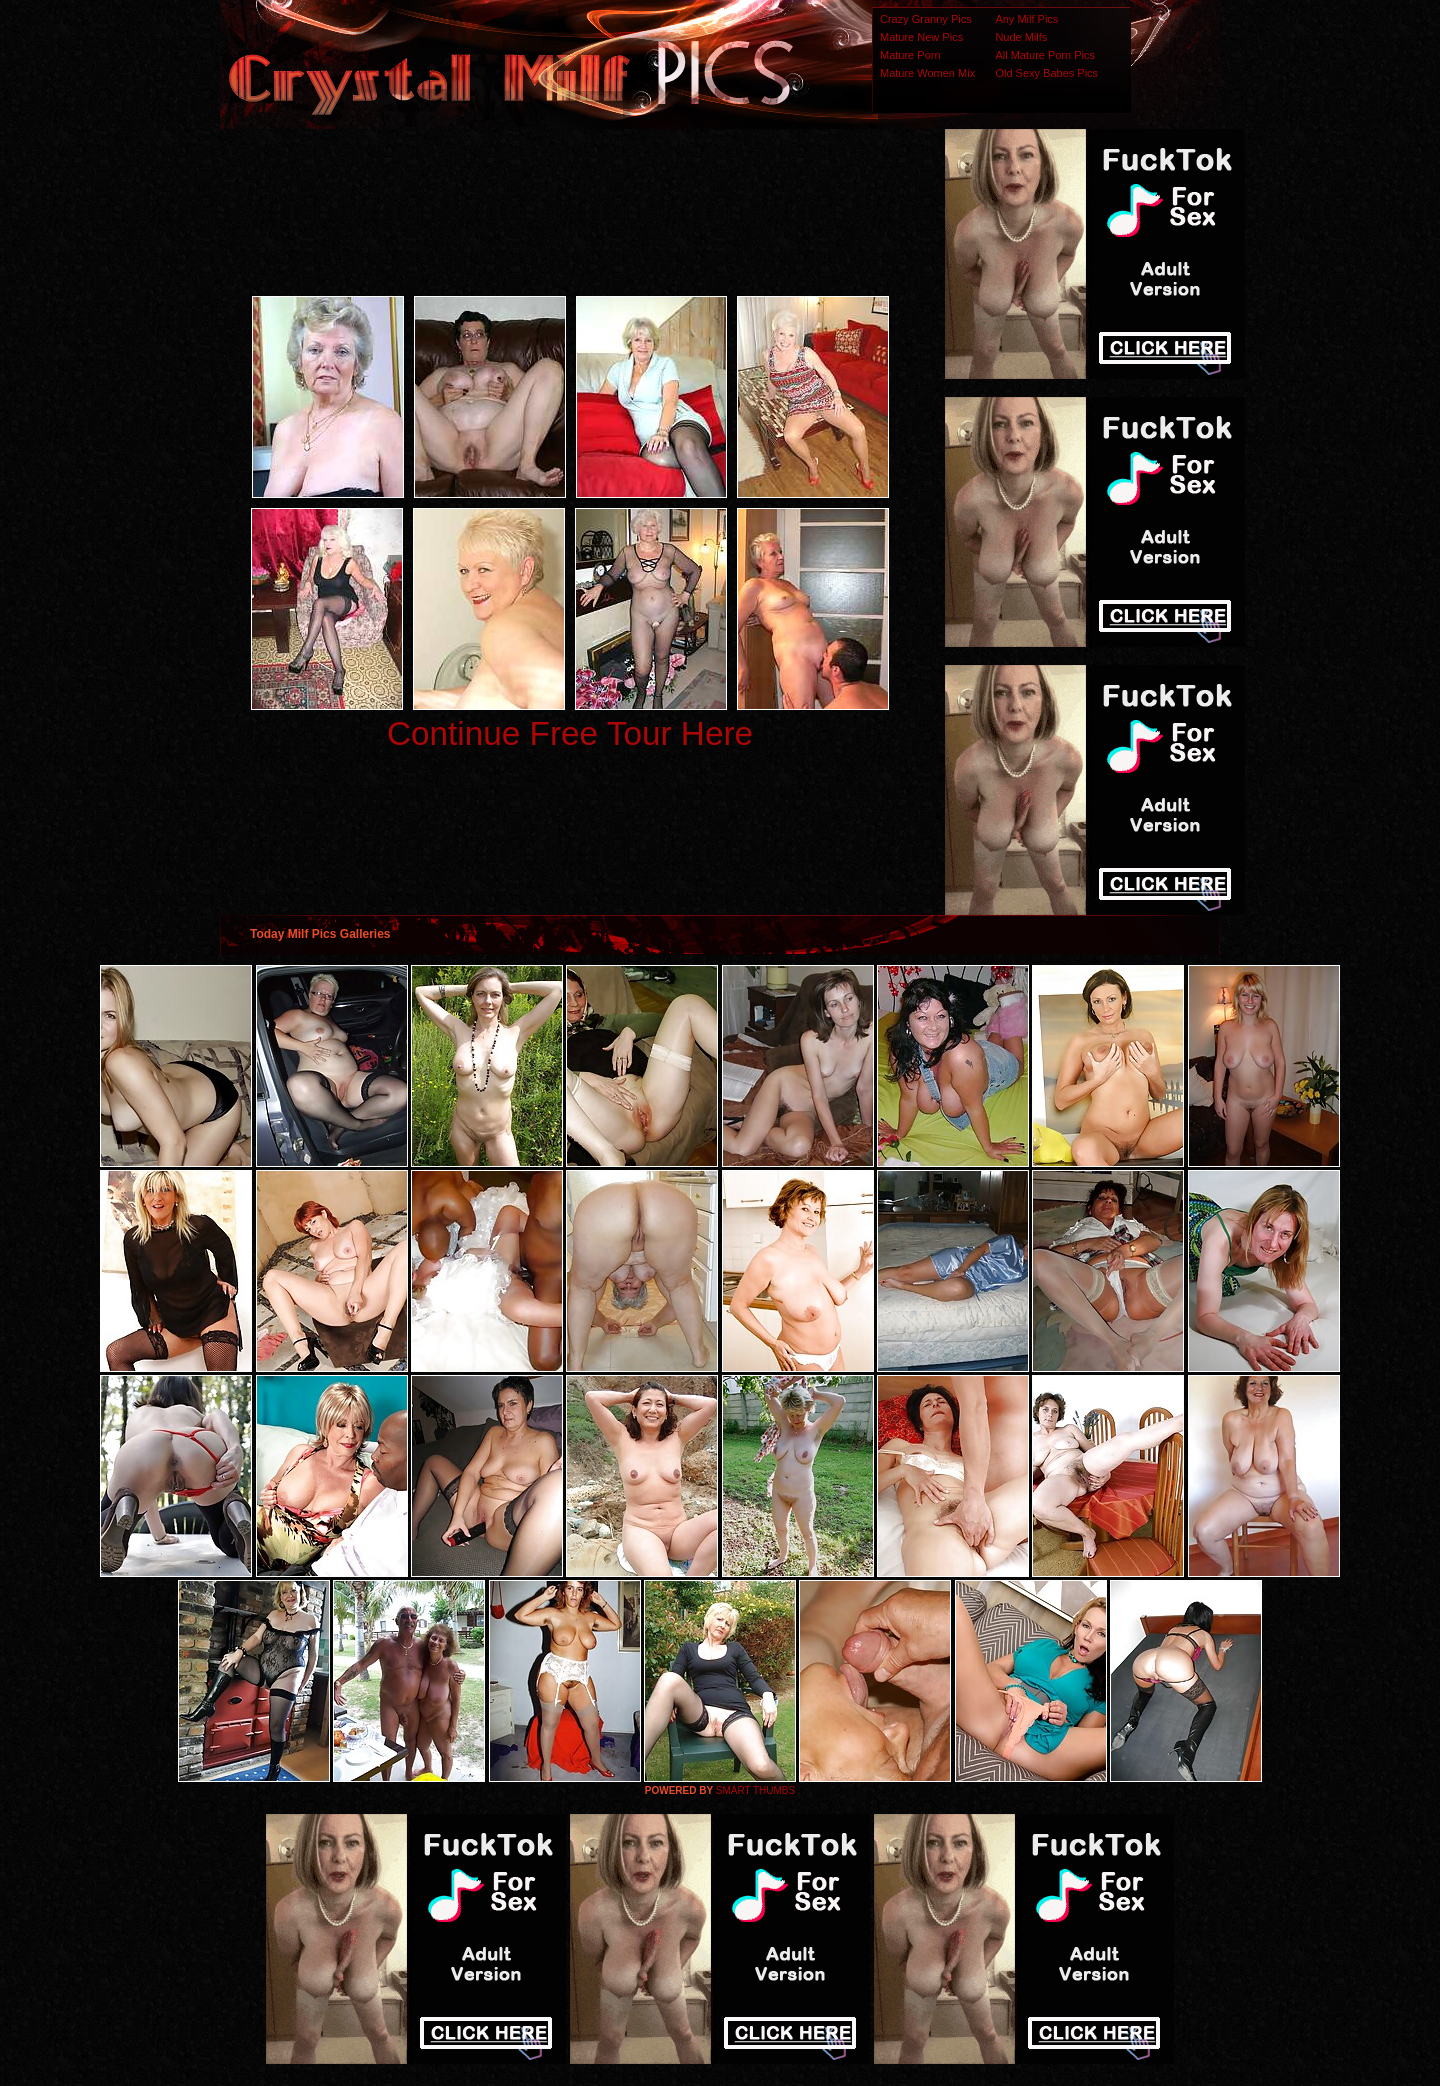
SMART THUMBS (755, 1790)
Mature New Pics (921, 37)
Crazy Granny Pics (926, 19)
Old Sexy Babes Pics (1046, 73)
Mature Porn (910, 55)
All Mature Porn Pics (1045, 55)
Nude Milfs (1021, 37)
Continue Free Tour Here (570, 733)
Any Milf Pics (1026, 19)
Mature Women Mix (927, 73)
